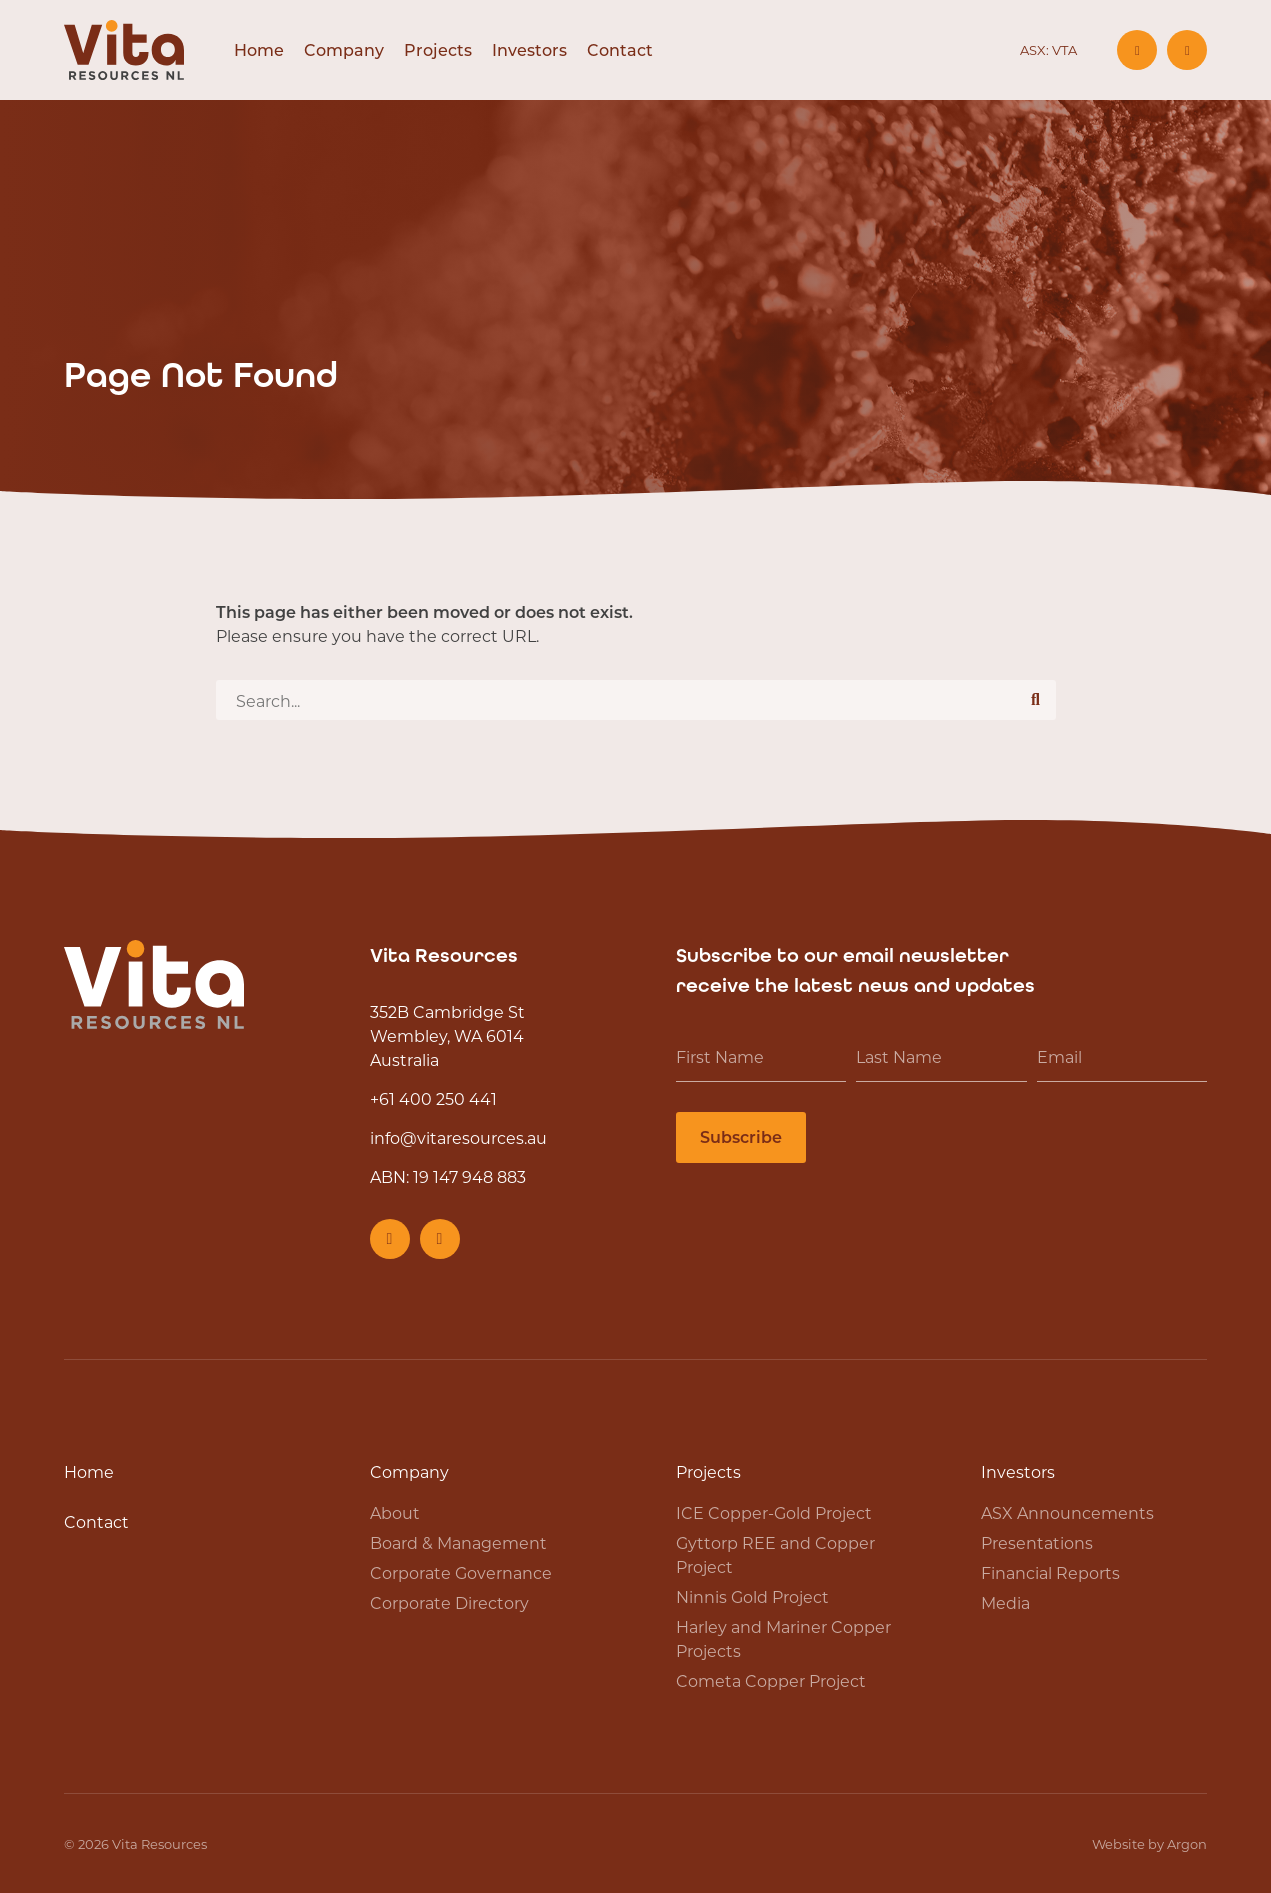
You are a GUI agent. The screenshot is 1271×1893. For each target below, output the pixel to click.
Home (259, 49)
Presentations (1037, 1542)
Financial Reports (1050, 1572)
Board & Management (458, 1542)
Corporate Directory (449, 1602)
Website (1118, 1843)
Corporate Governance (461, 1572)
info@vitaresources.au (458, 1137)
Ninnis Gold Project (752, 1596)
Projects (438, 49)
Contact (620, 49)
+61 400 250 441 (433, 1098)
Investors (529, 49)
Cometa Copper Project (771, 1680)
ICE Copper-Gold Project (774, 1512)
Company (344, 49)
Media (1005, 1602)
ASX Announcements (1067, 1512)
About (395, 1512)
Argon (1187, 1843)
